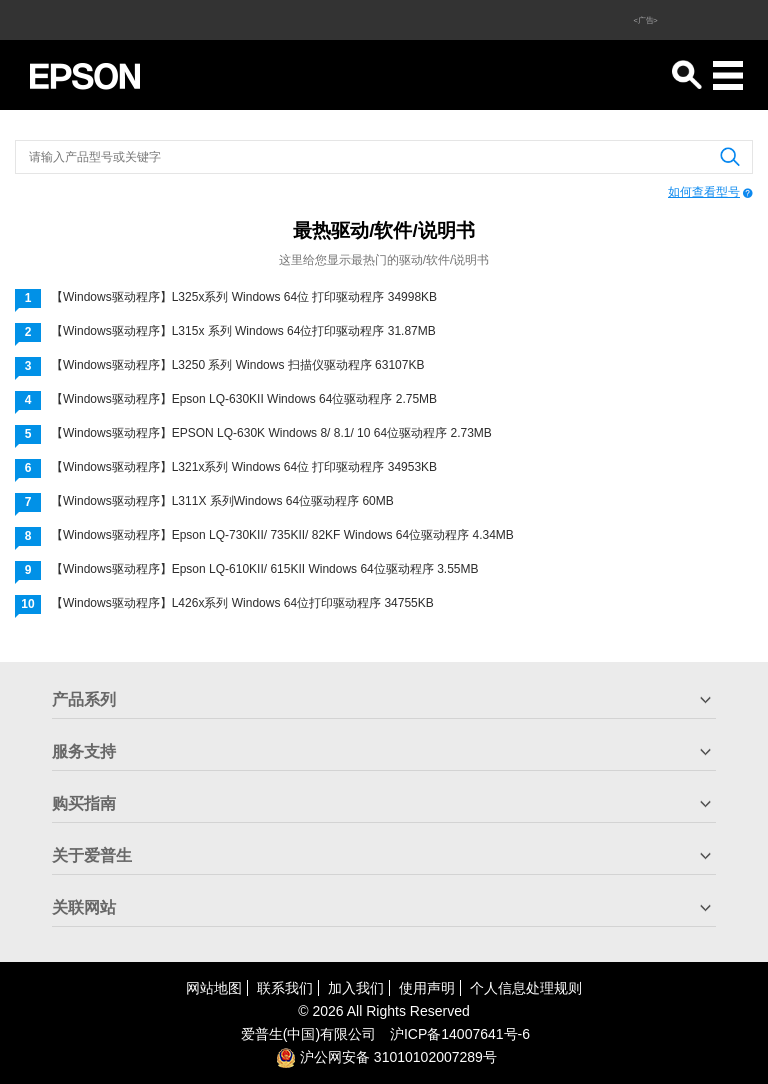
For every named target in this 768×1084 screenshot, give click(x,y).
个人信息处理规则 (526, 988)
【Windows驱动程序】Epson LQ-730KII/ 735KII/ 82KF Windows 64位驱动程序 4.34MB (282, 535)
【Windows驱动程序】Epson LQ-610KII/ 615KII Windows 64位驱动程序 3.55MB (264, 569)
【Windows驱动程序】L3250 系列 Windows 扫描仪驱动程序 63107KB (237, 365)
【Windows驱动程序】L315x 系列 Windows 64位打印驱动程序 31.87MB (243, 331)
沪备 (460, 1034)
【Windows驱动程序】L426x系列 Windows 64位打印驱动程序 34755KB (242, 603)
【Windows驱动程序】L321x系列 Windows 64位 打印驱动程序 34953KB (244, 467)
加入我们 (356, 988)
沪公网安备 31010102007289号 (386, 1057)
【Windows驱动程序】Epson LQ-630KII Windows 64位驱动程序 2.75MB (244, 399)
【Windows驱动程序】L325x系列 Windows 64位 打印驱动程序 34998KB (244, 297)
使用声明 (427, 988)
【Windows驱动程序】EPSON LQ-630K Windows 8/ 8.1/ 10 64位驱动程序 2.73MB (271, 433)
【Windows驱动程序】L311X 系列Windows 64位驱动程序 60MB (222, 501)
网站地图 (214, 988)
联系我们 (285, 988)
